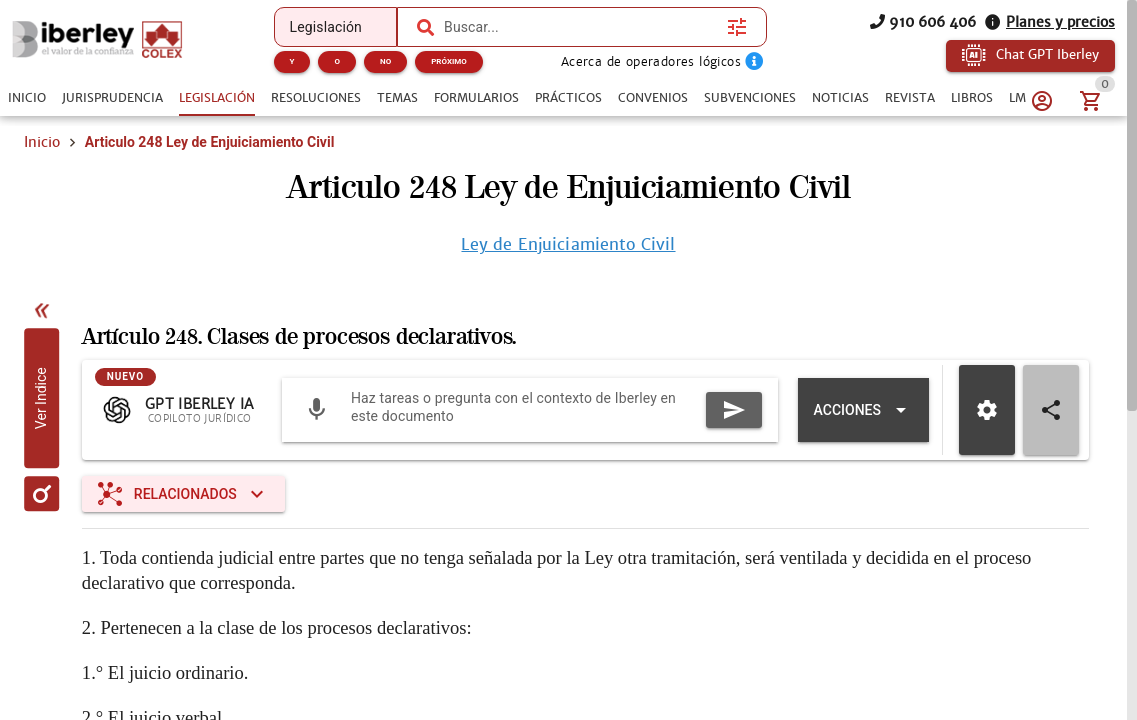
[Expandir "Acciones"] (863, 410)
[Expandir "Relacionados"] (183, 494)
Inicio (42, 142)
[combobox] (580, 27)
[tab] (27, 98)
